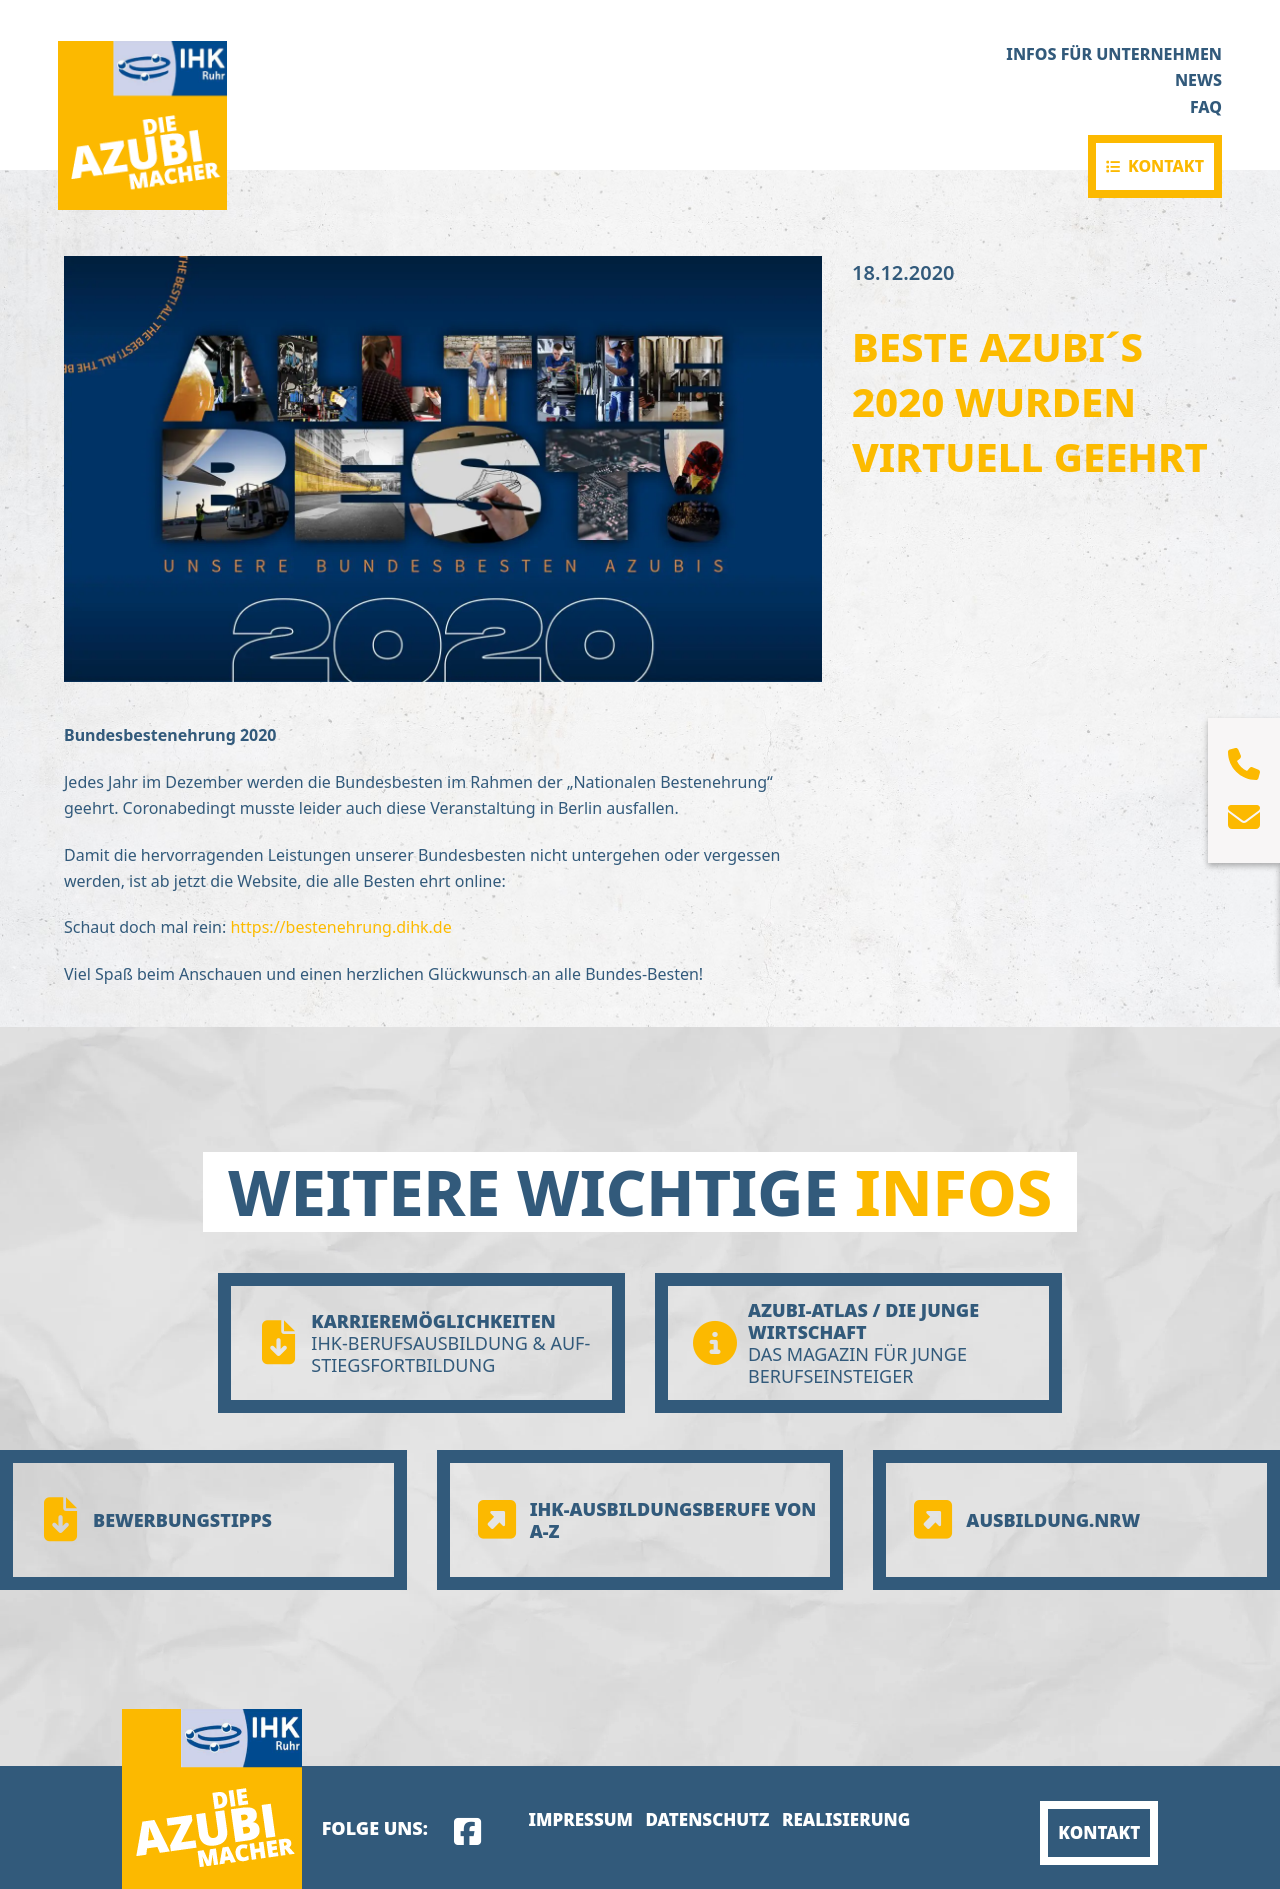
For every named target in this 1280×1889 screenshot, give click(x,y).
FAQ (1206, 107)
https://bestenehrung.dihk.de (340, 927)
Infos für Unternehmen (1114, 54)
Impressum (581, 1819)
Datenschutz (707, 1819)
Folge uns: (375, 1828)
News (1198, 80)
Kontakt (1166, 166)
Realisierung (846, 1819)
